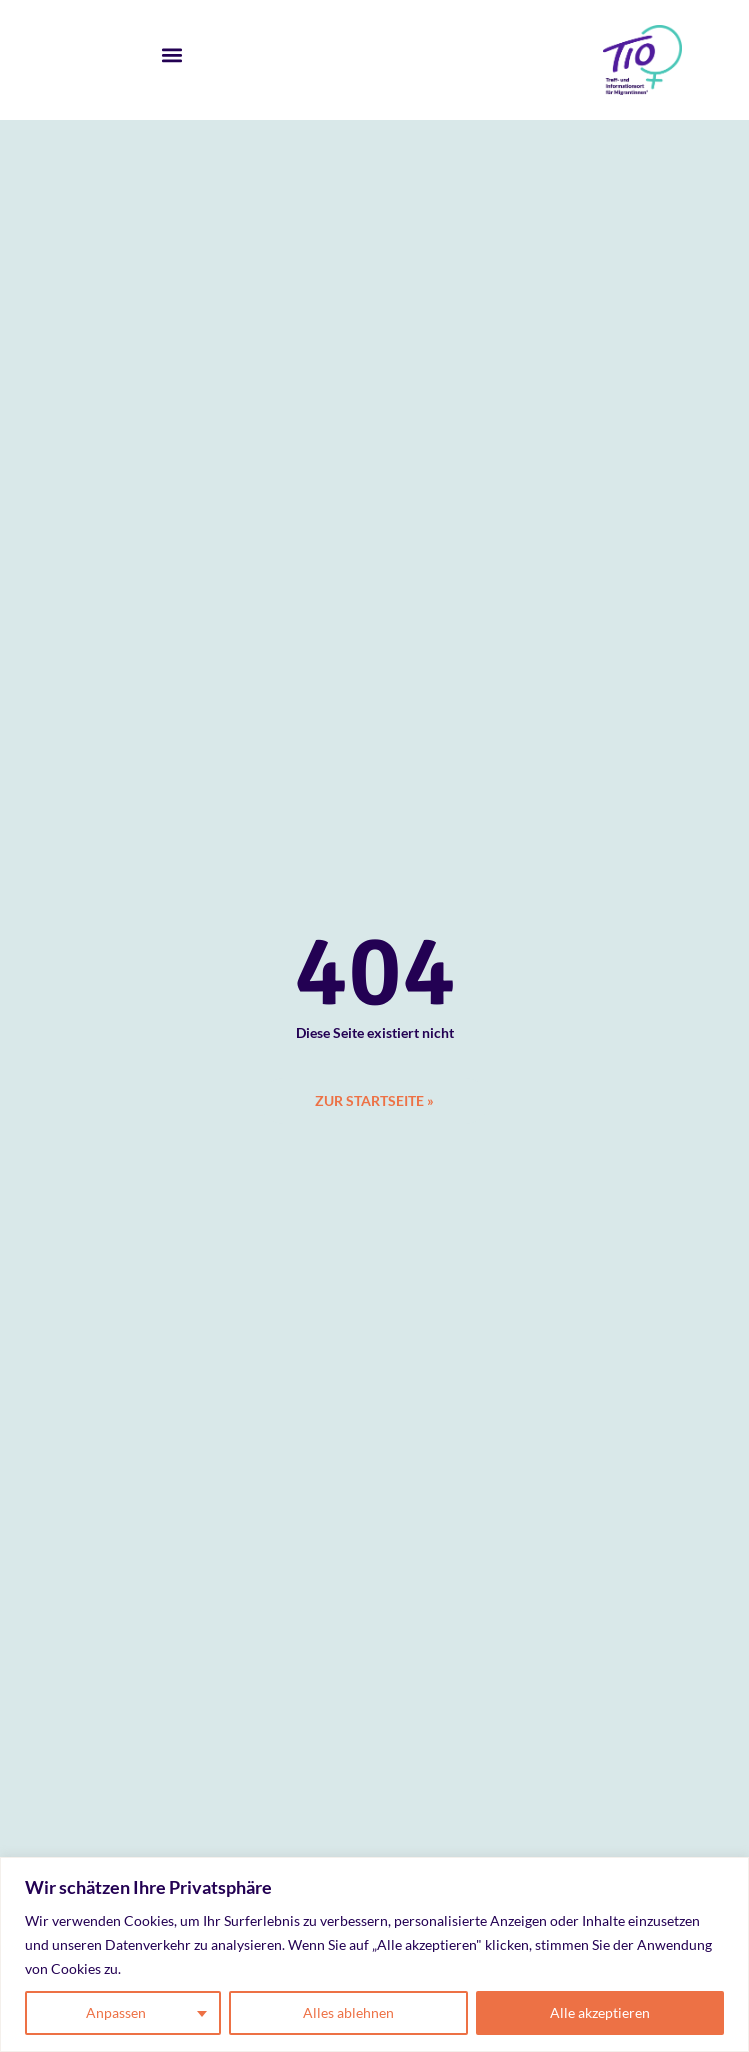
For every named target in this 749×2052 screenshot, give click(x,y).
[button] (172, 55)
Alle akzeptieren (600, 2012)
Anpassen (116, 2012)
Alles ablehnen (348, 2012)
